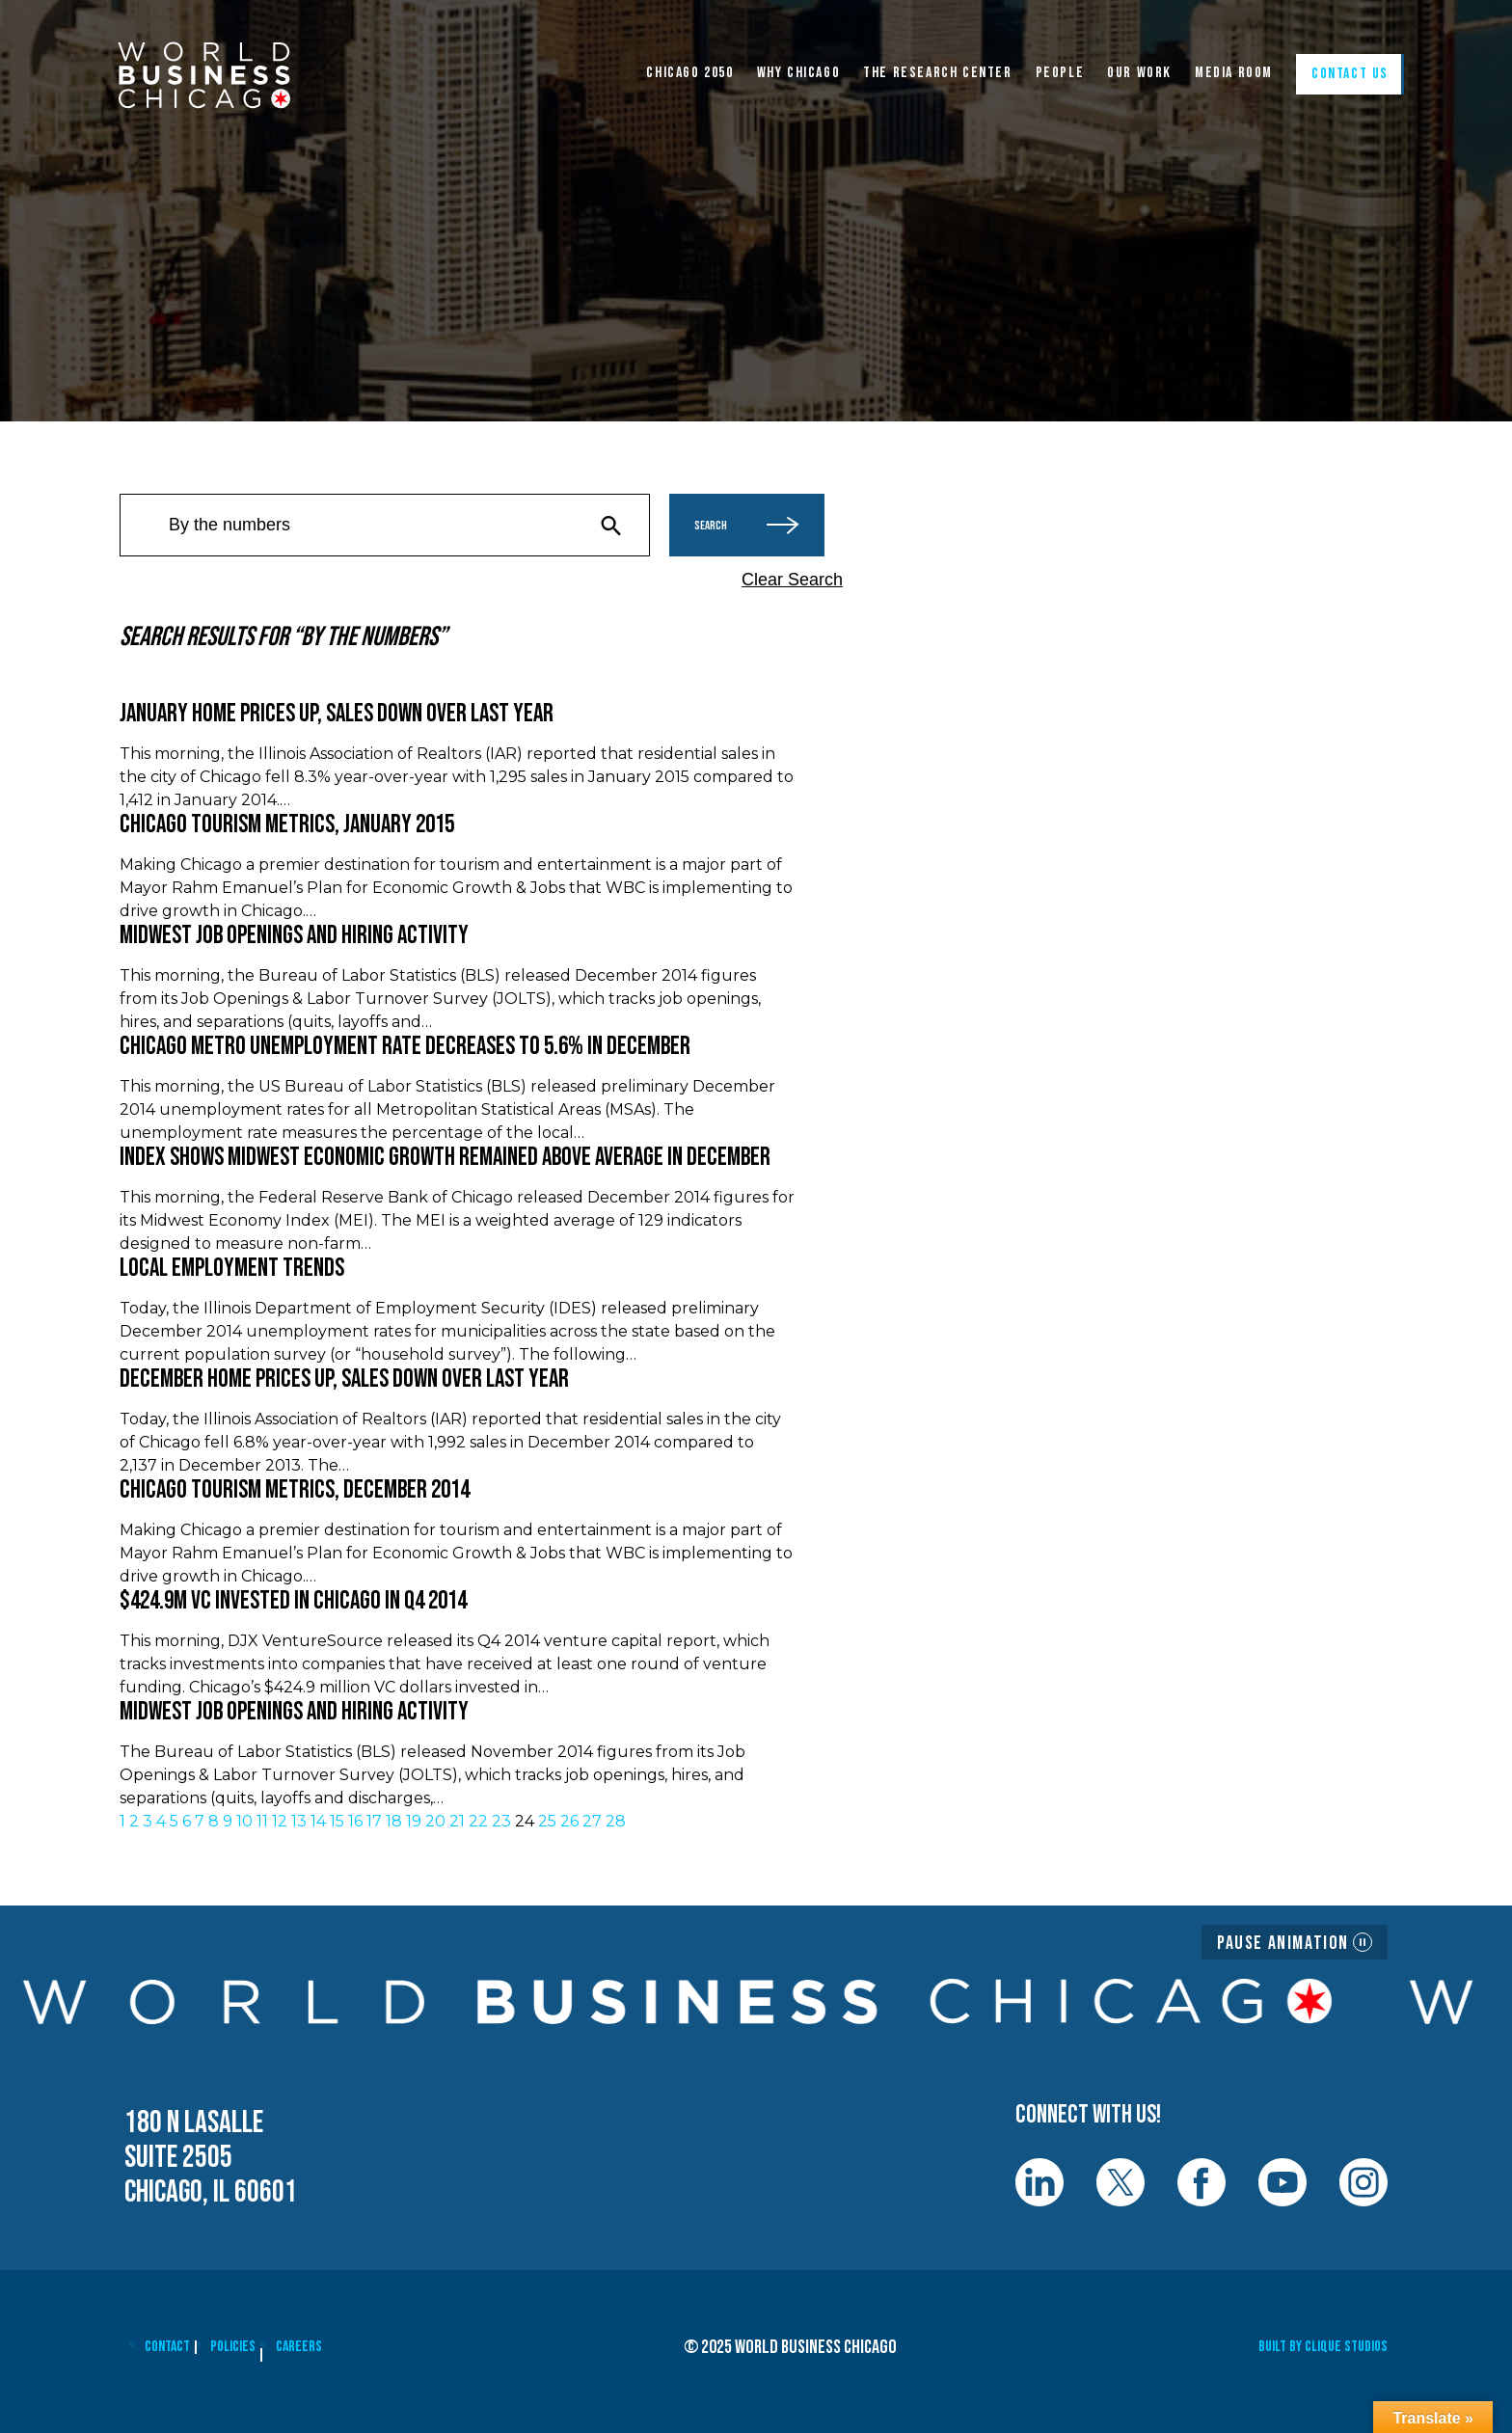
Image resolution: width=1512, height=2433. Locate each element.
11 (262, 1821)
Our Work (1139, 73)
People (1060, 73)
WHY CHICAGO (799, 73)
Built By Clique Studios (1323, 2347)
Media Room (1234, 73)
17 (374, 1821)
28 (616, 1821)
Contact (167, 2347)
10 (244, 1821)
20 (435, 1821)
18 (394, 1821)
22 (478, 1821)
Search (746, 525)
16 (355, 1821)
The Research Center (937, 73)
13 (299, 1821)
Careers (299, 2347)
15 (337, 1821)
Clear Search (792, 579)
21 (457, 1821)
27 (592, 1821)
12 (279, 1821)
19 (413, 1821)
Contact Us (1350, 74)
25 (547, 1821)
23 (501, 1821)
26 (569, 1821)
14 (318, 1821)
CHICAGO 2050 (689, 73)
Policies (233, 2347)
